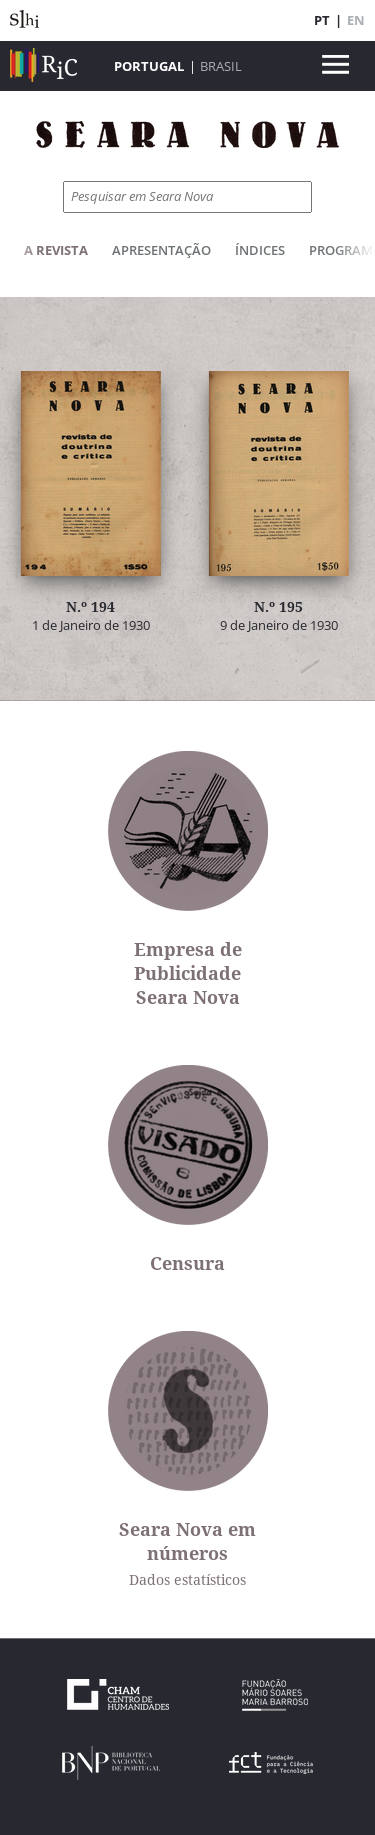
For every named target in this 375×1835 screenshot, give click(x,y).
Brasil (221, 66)
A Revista (56, 250)
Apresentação (161, 250)
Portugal (149, 66)
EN (356, 20)
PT (322, 20)
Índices (260, 250)
